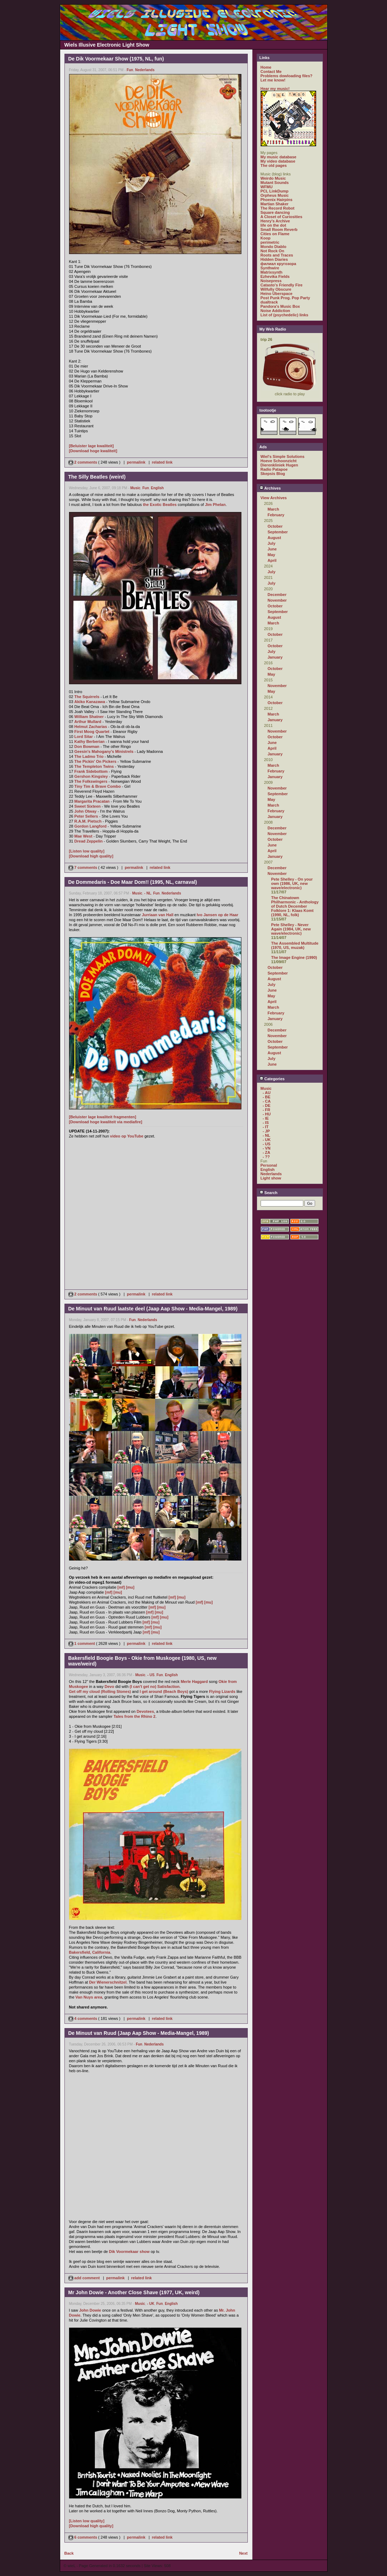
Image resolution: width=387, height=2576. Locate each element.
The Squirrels (86, 697)
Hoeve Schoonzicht (279, 461)
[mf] (121, 1587)
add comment (84, 2278)
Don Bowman (86, 746)
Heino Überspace (277, 293)
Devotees (145, 1711)
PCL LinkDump (275, 191)
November (277, 600)
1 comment (82, 1643)
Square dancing (275, 212)
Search (269, 1193)
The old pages (274, 165)
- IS (266, 1122)
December (277, 594)
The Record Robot (277, 208)
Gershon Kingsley (91, 776)
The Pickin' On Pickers (95, 761)
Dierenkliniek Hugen (279, 465)
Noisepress (271, 281)
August (274, 537)
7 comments (83, 867)
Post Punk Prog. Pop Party (285, 298)
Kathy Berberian (89, 741)
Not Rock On (272, 251)
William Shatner (89, 716)
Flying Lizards (222, 1691)
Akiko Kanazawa (89, 702)
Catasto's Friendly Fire (282, 285)
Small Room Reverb (279, 229)
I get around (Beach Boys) (164, 1691)
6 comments (83, 2537)
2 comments (83, 462)
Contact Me (271, 71)
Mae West (83, 836)
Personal (269, 1165)
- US (151, 1675)
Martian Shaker (275, 204)
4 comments (83, 2018)
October (275, 526)
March (273, 509)
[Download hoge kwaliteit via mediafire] (105, 1122)
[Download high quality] (91, 856)
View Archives (274, 498)
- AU (267, 1093)
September (278, 532)
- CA (267, 1101)
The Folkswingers (91, 781)
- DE (267, 1105)
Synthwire (270, 268)
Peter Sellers (86, 816)
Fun (130, 70)
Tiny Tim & (84, 786)
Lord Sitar (83, 736)
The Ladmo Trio (89, 756)
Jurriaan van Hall (157, 915)
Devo (109, 1686)
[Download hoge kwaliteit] (93, 451)
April (272, 560)
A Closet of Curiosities (282, 217)
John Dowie (90, 2310)
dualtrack (269, 302)
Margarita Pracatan (92, 801)
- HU (267, 1114)
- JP (266, 1131)
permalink (136, 462)
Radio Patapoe (274, 469)
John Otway (85, 811)
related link (162, 462)
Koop (266, 238)
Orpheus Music (275, 195)
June (272, 549)
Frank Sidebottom (91, 771)
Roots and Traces (277, 255)
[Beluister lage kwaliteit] (91, 446)
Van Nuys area (88, 1997)
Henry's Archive (275, 221)
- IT (266, 1127)
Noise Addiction (275, 310)
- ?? (266, 1157)
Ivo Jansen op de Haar (217, 915)
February (276, 515)
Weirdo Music (273, 178)
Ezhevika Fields (275, 276)
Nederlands (145, 70)
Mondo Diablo (274, 246)
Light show (271, 1178)
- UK (151, 2304)
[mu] (130, 1587)
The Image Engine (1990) (294, 957)
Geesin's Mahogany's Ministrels (104, 751)
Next (243, 2553)
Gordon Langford (90, 826)
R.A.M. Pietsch (87, 821)
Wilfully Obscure (276, 289)
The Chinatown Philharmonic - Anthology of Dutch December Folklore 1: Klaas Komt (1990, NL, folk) (295, 906)
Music (135, 488)
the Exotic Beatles (160, 504)
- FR (266, 1110)
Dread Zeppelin (88, 841)
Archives (270, 488)
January (275, 657)
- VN (267, 1148)
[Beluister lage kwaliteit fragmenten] (102, 1117)
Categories (272, 1079)
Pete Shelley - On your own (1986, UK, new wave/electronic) (292, 883)
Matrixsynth (272, 272)
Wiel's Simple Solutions (283, 456)
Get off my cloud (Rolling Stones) (100, 1691)
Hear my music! (275, 88)
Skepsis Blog (273, 473)
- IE (266, 1118)
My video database (278, 161)
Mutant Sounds (275, 182)
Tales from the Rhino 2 (135, 1716)
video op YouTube (126, 1136)
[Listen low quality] (87, 851)
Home (266, 67)
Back (69, 2553)
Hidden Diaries (274, 259)
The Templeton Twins (94, 766)
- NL (147, 893)
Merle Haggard (194, 1681)
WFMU (267, 187)
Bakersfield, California (89, 1952)
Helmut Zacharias (90, 726)
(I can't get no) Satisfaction (154, 1686)
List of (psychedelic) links (284, 315)
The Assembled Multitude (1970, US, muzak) (295, 945)
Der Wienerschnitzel (107, 1982)
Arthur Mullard (87, 721)
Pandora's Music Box (280, 306)
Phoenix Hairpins (277, 199)
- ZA (266, 1152)
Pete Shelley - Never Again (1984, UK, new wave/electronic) (291, 929)
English (157, 488)
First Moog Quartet (91, 731)
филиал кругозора (278, 264)
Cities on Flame (275, 234)
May (271, 555)
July (272, 543)
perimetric (270, 242)
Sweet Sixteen (87, 806)
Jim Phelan (215, 504)
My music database (279, 157)
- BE (267, 1097)
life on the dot (273, 225)
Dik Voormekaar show (129, 2251)
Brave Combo (108, 786)
